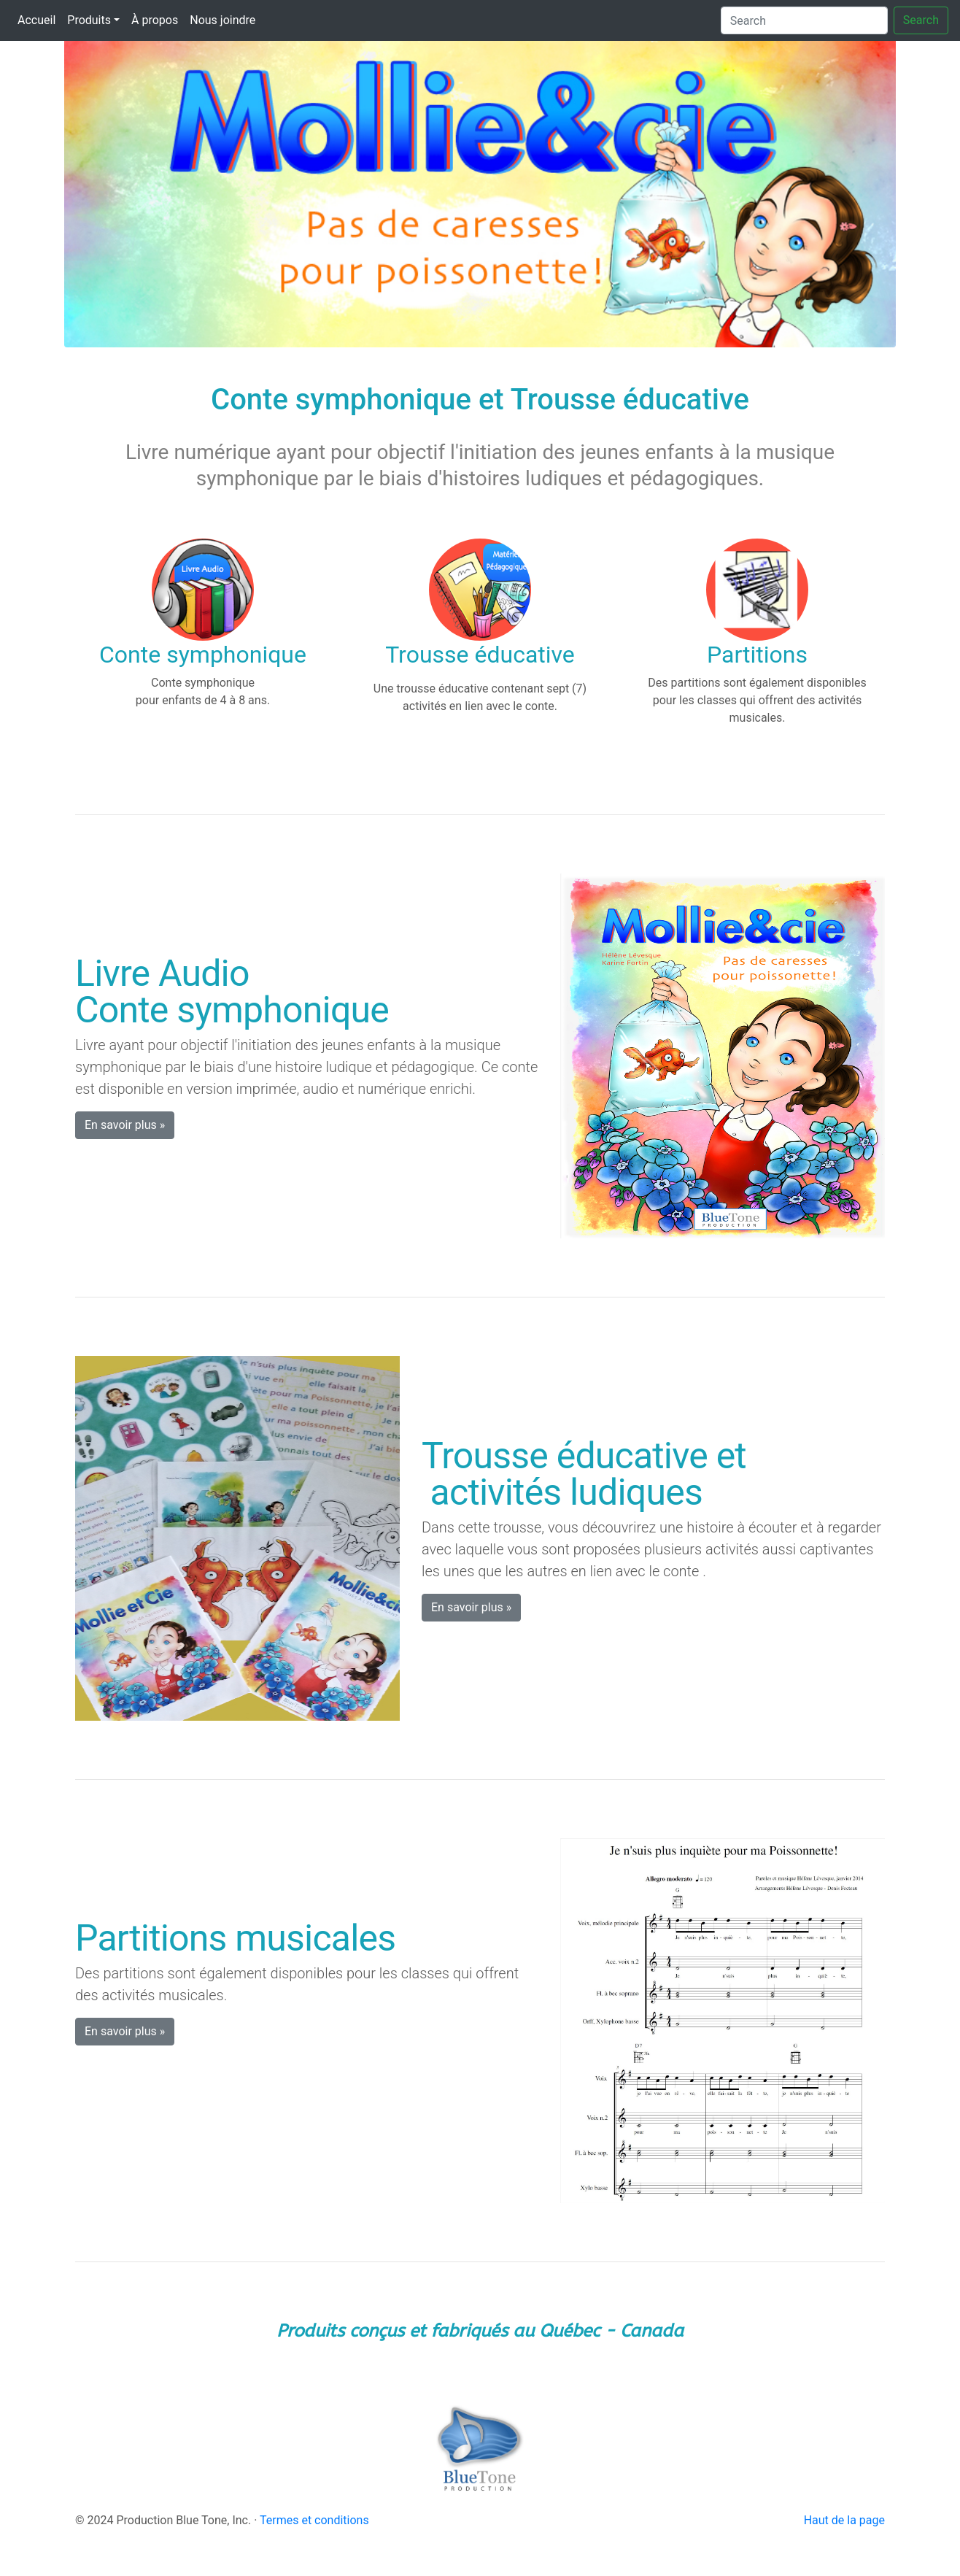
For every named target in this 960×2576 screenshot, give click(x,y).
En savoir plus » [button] (125, 1125)
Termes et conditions (314, 2520)
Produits (89, 20)
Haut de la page (844, 2520)
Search (921, 20)
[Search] (804, 20)
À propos (154, 20)
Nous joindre (222, 20)
